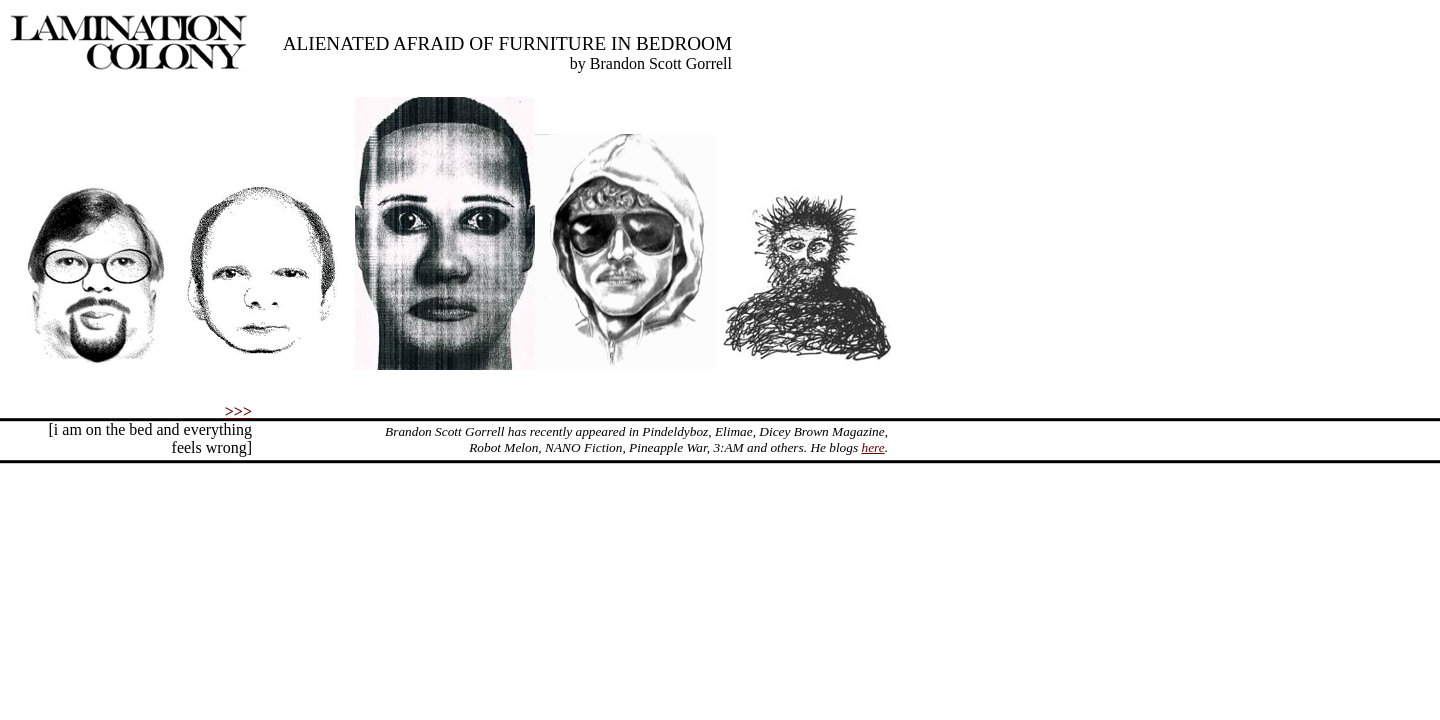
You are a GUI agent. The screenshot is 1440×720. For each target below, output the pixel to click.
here (872, 447)
